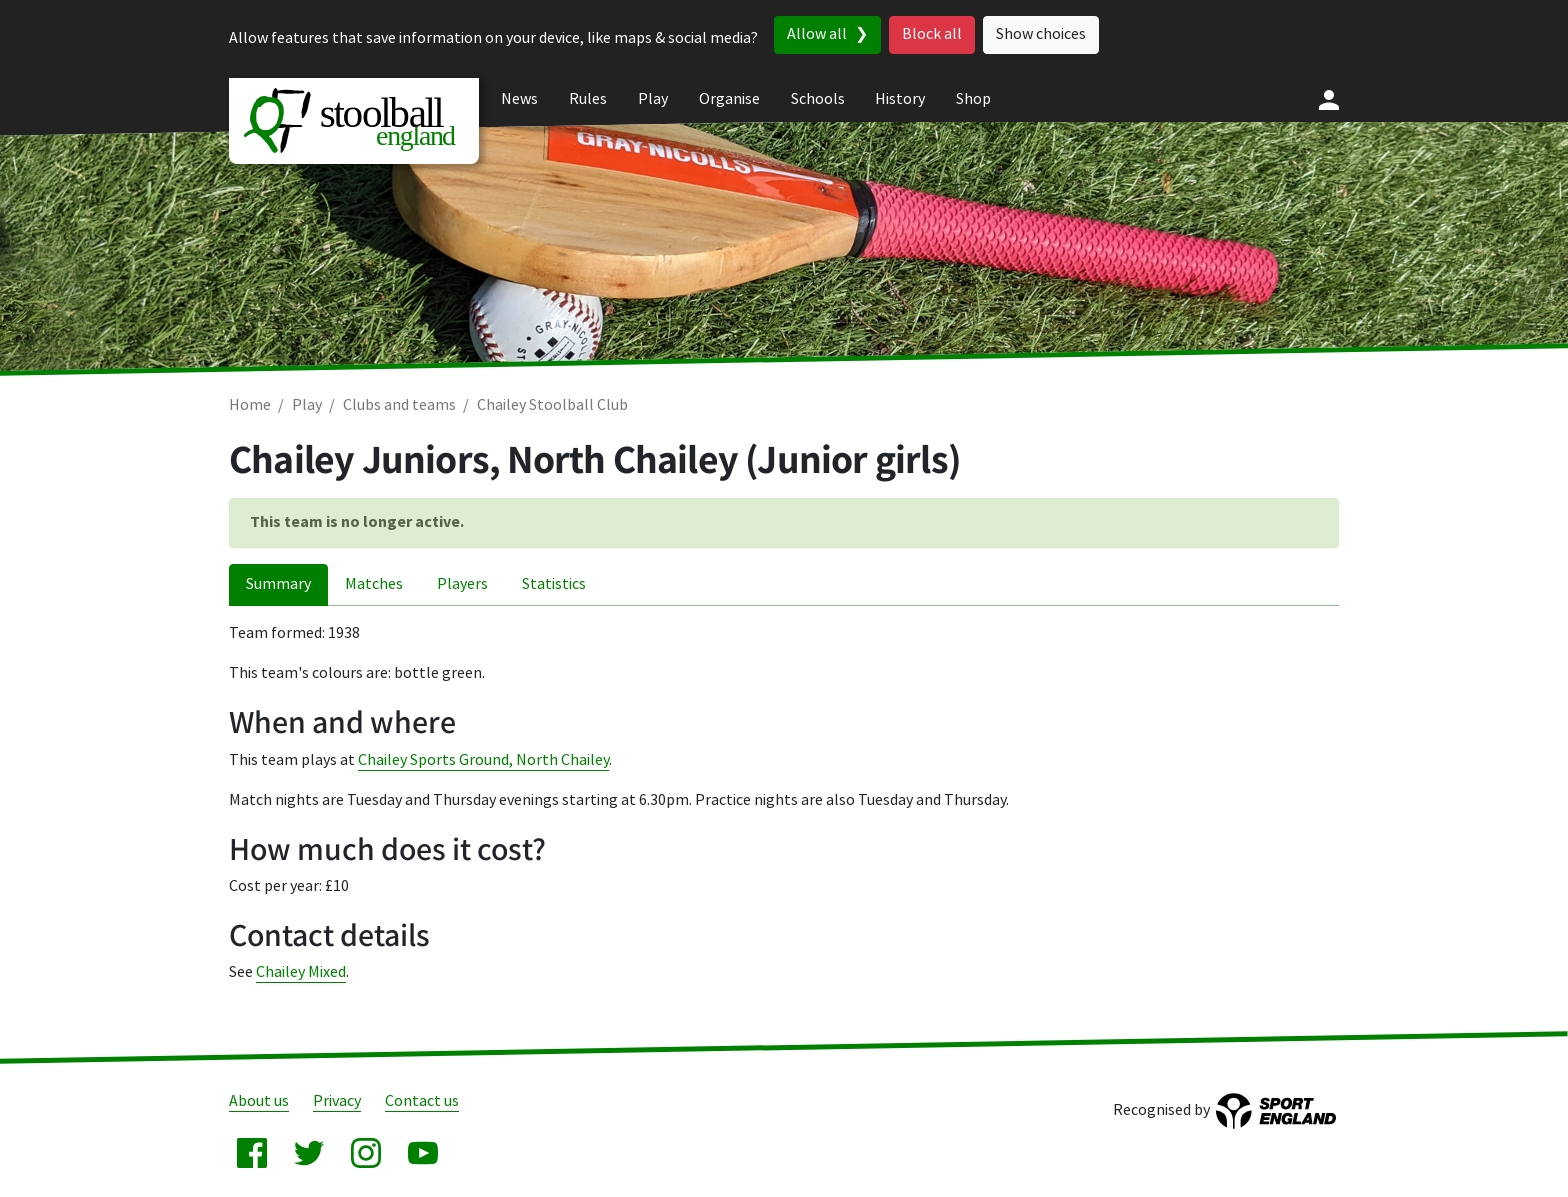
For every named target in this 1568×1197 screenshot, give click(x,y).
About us (259, 1101)
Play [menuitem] (653, 99)
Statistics (554, 584)
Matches (374, 584)
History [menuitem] (900, 99)
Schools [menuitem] (818, 99)
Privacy (337, 1101)
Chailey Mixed (301, 972)
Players (462, 584)
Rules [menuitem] (588, 99)
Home (250, 405)
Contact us (422, 1101)
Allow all (817, 34)
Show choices (1041, 34)
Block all (932, 34)
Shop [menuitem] (973, 99)
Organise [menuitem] (729, 99)
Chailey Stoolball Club (552, 405)
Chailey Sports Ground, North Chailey (483, 760)
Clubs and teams (399, 405)
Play (307, 405)
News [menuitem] (519, 99)
